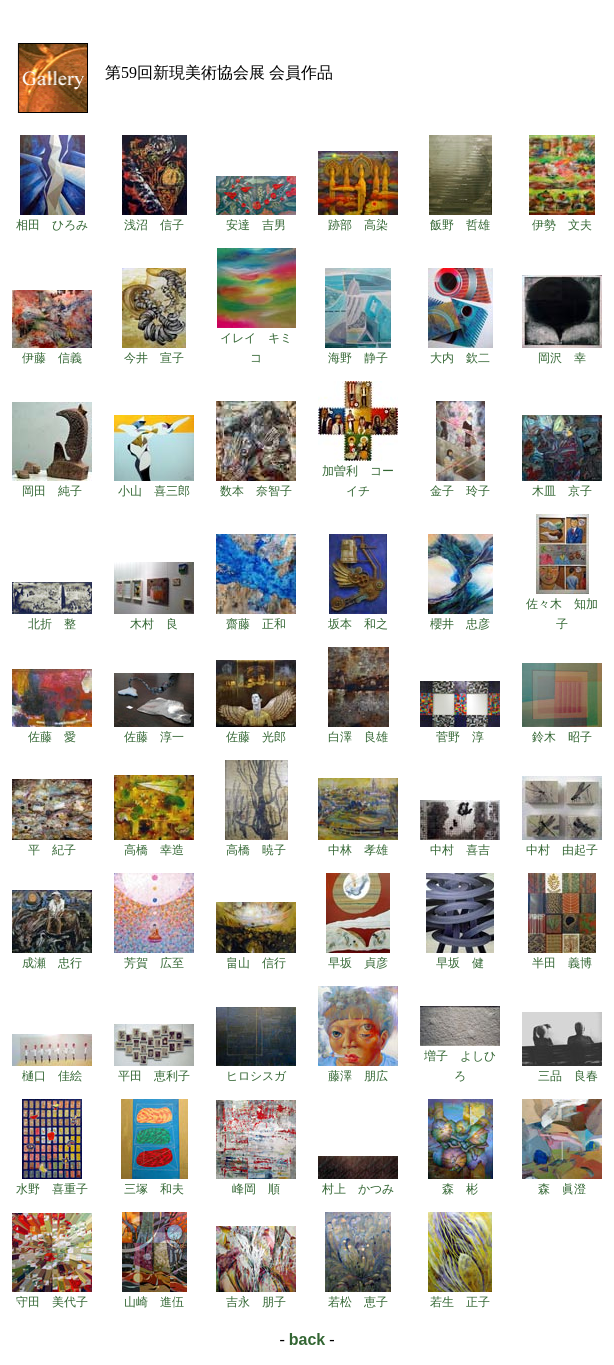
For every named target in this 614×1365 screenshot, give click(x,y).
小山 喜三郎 (154, 484)
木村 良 (154, 617)
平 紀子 (52, 843)
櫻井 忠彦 (460, 617)
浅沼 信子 (154, 218)
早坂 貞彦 (358, 956)
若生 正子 (460, 1295)
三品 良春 (562, 1069)
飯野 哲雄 (460, 218)
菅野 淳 (460, 730)
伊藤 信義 (52, 351)
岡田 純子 (52, 484)
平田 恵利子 (154, 1069)
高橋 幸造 (154, 843)
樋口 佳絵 (52, 1069)
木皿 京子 (562, 484)
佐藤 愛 (52, 730)
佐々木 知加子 (562, 607)
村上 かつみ (358, 1182)
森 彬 (460, 1182)
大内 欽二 (460, 351)
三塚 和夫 (154, 1182)
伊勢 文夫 (562, 218)
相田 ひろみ (52, 218)
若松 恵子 (358, 1295)
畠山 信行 (256, 956)
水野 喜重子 (52, 1182)
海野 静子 (358, 351)
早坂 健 (460, 956)
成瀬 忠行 (52, 956)
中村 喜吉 (460, 843)
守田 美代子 (52, 1295)
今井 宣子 (154, 351)
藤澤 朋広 (358, 1069)
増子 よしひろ (460, 1059)
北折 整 (52, 617)
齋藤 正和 (256, 617)
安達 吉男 (256, 218)
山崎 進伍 (154, 1295)
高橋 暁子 (256, 843)
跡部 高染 (358, 218)
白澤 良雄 (358, 730)
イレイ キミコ (256, 341)
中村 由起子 (562, 843)
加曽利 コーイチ (358, 474)
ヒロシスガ (256, 1069)
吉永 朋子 (256, 1295)
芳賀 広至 (154, 956)
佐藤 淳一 (154, 730)
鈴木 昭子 (562, 730)
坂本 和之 (358, 617)
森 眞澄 (562, 1182)
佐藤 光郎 (256, 730)
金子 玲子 (460, 484)
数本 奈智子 (256, 484)
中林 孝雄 (358, 843)
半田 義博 (562, 956)
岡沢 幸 (562, 351)
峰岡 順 (256, 1182)
